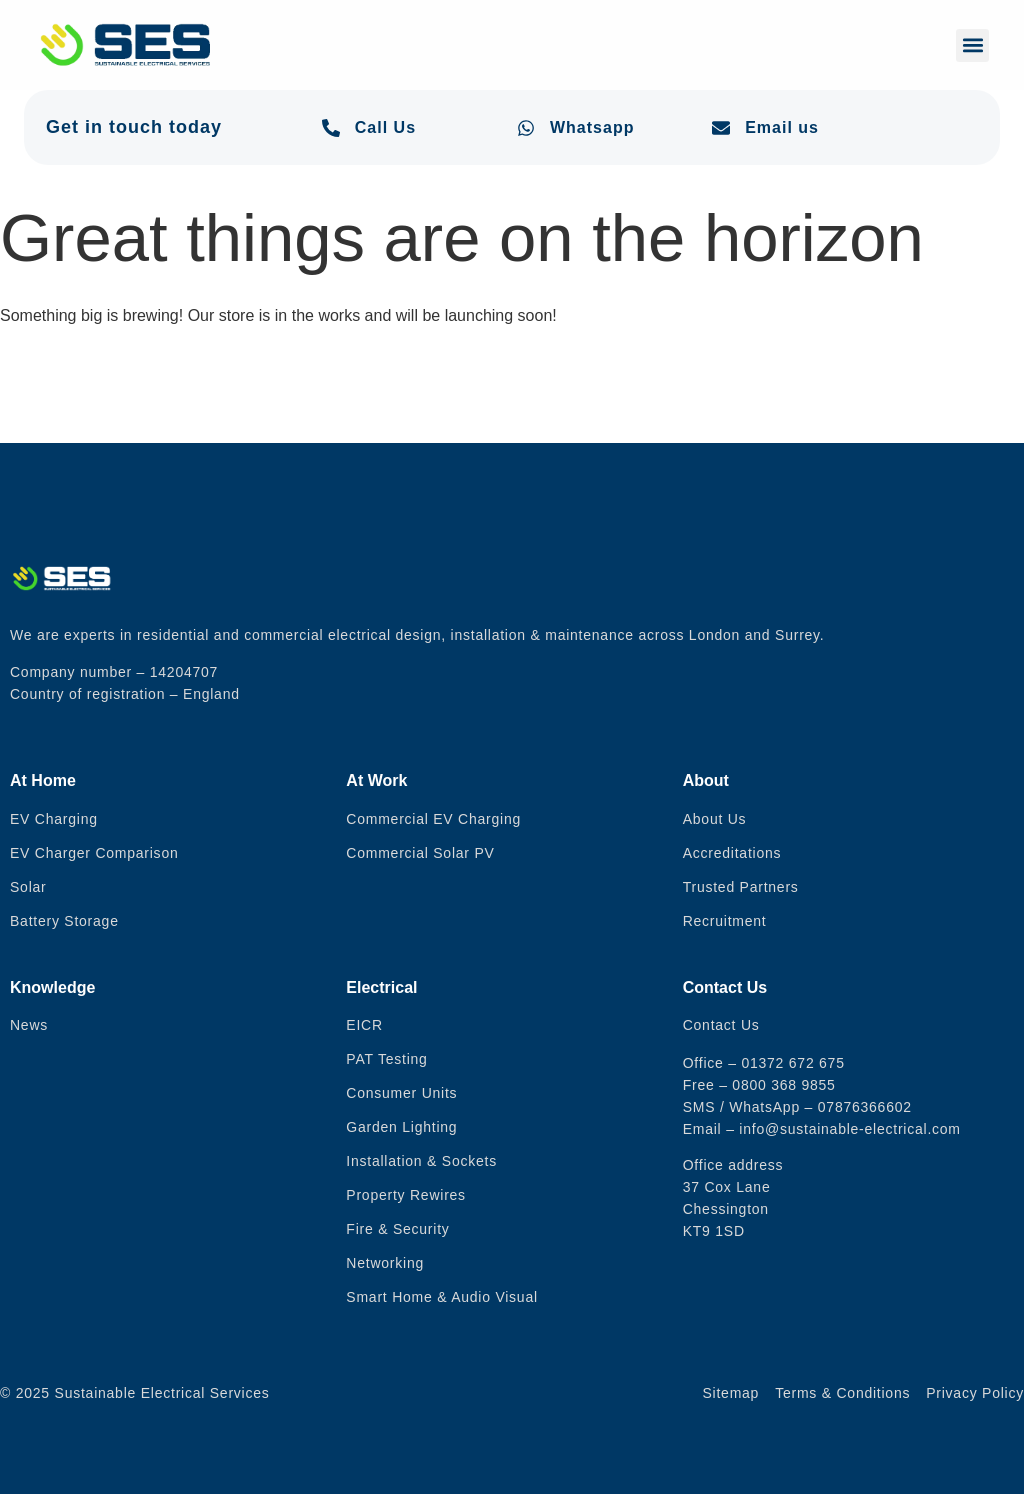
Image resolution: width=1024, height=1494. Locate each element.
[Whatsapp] (526, 128)
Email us (782, 127)
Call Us (385, 127)
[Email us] (721, 128)
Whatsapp (592, 127)
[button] (972, 45)
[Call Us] (331, 128)
